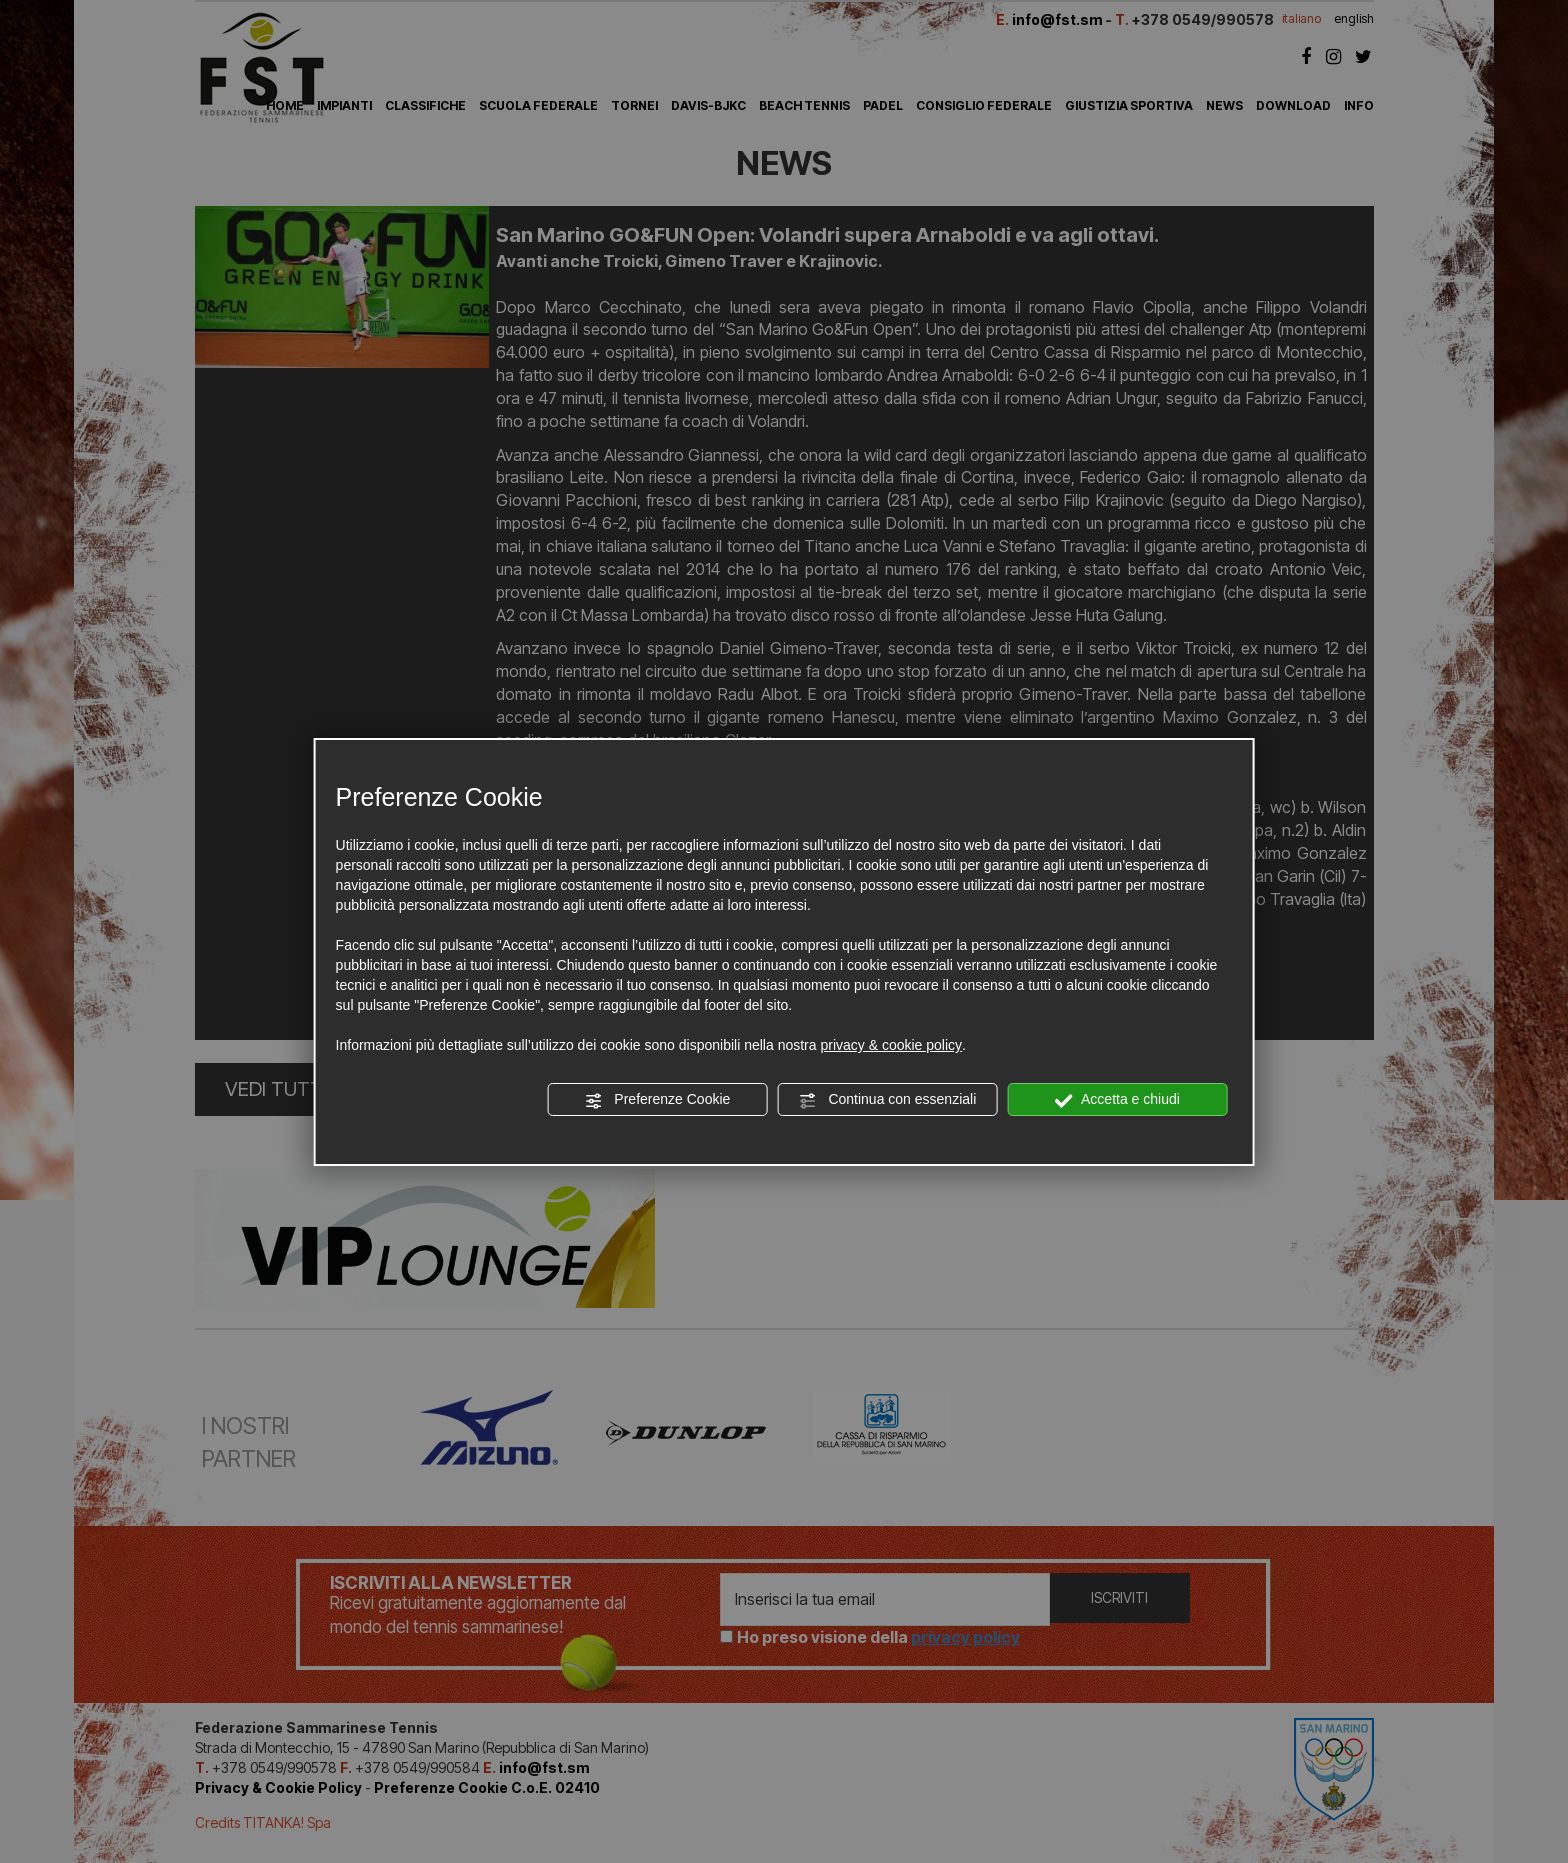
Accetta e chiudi (1117, 1100)
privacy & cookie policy (891, 1045)
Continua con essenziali (888, 1100)
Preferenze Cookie (657, 1100)
